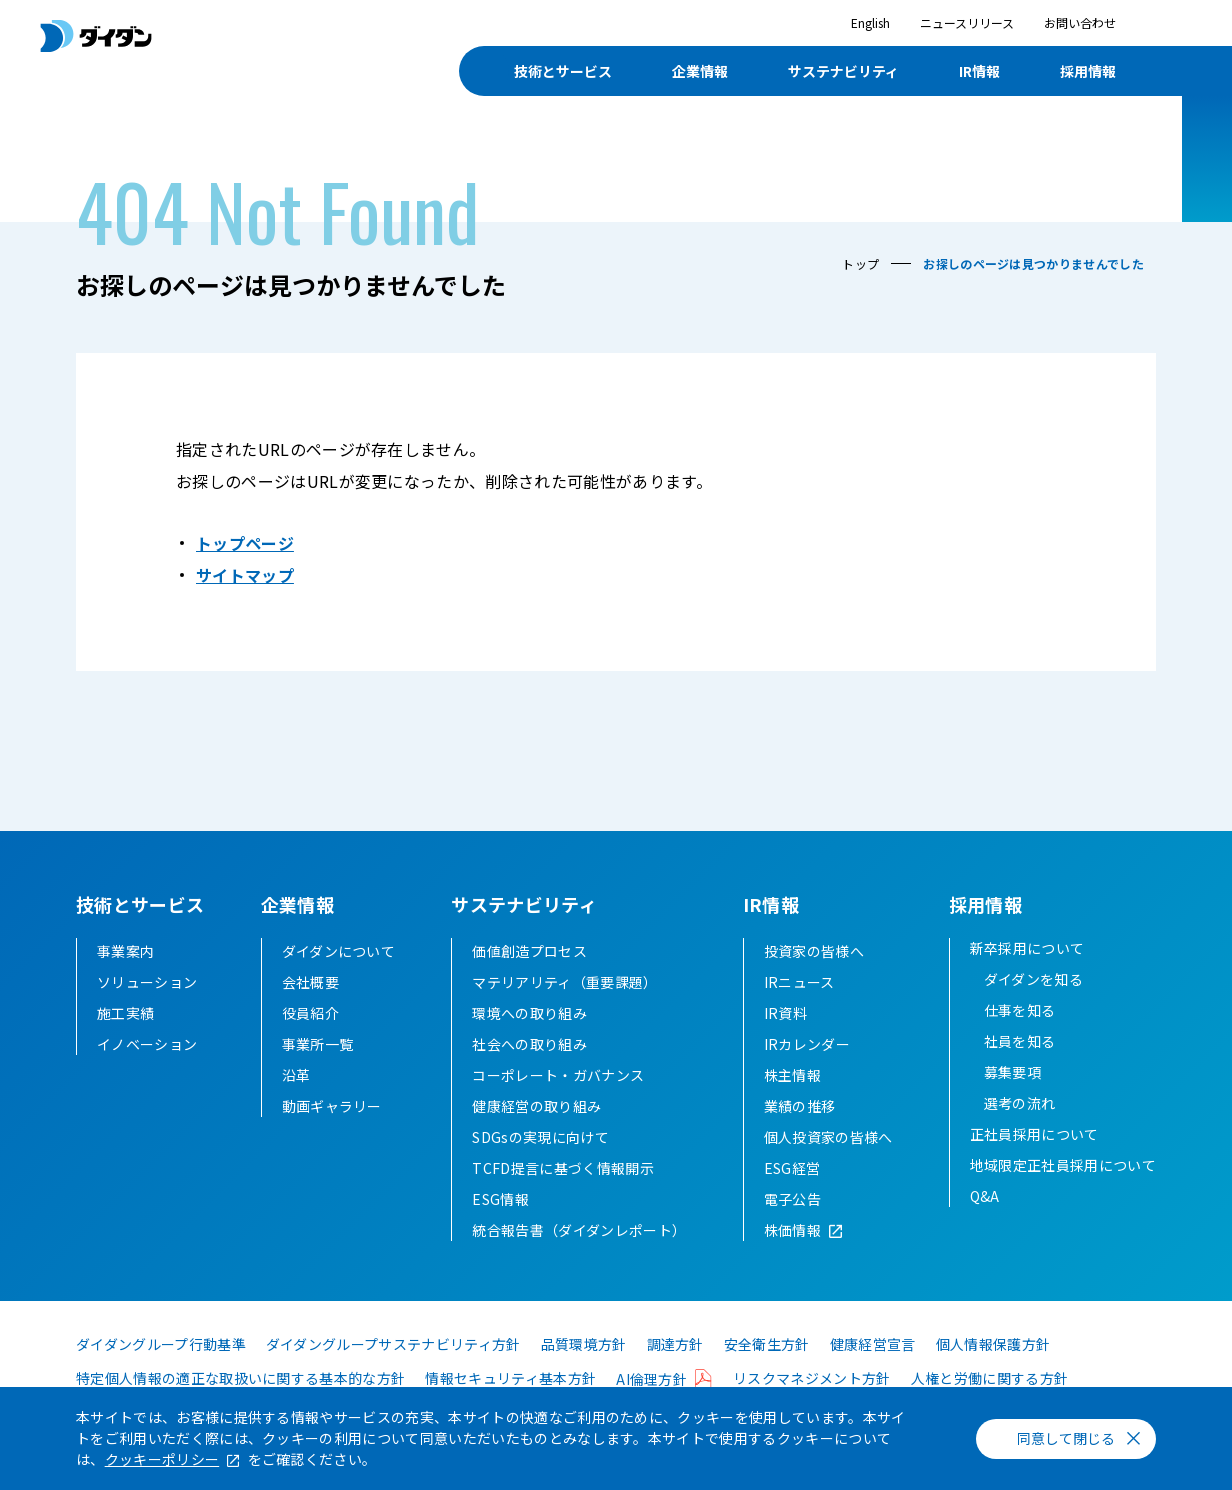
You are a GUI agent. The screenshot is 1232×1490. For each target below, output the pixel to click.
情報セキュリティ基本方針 (510, 1378)
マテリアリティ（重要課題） (564, 982)
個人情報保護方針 (993, 1344)
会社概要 (310, 982)
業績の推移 (800, 1106)
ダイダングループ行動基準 (161, 1344)
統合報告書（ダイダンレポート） (579, 1230)
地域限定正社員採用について (1063, 1165)
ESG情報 (500, 1199)
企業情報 (700, 71)
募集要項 (1012, 1072)
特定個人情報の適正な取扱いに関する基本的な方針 (240, 1378)
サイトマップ (245, 575)
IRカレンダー (807, 1044)
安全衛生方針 (767, 1344)
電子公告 (792, 1199)
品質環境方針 (584, 1344)
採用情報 (1088, 71)
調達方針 (675, 1344)
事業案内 (125, 951)
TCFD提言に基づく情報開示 (562, 1168)
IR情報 (979, 71)
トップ (860, 263)
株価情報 (792, 1230)
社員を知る (1020, 1041)
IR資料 (785, 1013)
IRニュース (799, 982)
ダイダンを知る (1033, 979)
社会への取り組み (529, 1044)
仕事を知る (1020, 1010)
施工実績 (125, 1013)
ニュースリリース (967, 22)
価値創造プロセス (529, 951)
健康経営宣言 (873, 1344)
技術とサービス (563, 71)
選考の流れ (1020, 1103)
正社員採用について (1034, 1134)
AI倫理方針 (651, 1379)
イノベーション (147, 1044)
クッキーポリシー (162, 1459)
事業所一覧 (318, 1044)
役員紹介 (310, 1013)
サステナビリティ (843, 71)
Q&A (985, 1196)
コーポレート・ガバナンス (558, 1075)
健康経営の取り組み (536, 1106)
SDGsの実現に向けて (540, 1137)
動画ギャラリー (332, 1106)
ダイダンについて (339, 951)
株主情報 (792, 1075)
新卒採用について (1027, 948)
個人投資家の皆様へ (828, 1137)
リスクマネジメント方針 (812, 1378)
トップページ (245, 543)
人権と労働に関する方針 (990, 1378)
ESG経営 (792, 1168)
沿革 (296, 1075)
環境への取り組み (529, 1013)
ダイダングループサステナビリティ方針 (393, 1344)
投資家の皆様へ (814, 951)
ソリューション (147, 982)
